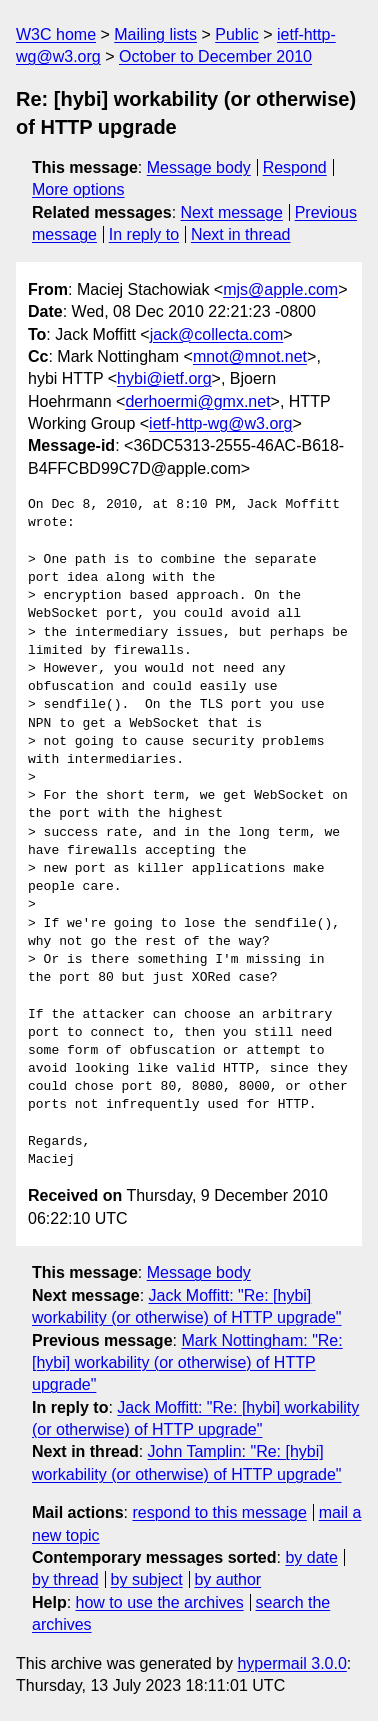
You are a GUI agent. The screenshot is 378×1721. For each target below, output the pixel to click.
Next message (232, 212)
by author (227, 1579)
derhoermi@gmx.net (197, 401)
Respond (295, 167)
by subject (147, 1579)
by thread (65, 1579)
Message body (199, 167)
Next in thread (241, 234)
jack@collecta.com (217, 334)
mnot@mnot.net (250, 356)
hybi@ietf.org (164, 378)
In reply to (144, 234)
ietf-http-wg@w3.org (220, 423)
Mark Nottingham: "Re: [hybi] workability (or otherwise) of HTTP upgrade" (187, 1363)
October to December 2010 (215, 56)
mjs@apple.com (280, 289)
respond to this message (219, 1512)
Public (237, 34)
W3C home (56, 34)
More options (78, 189)
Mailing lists (155, 34)
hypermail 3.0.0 (291, 1663)
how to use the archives (160, 1602)
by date (311, 1557)
